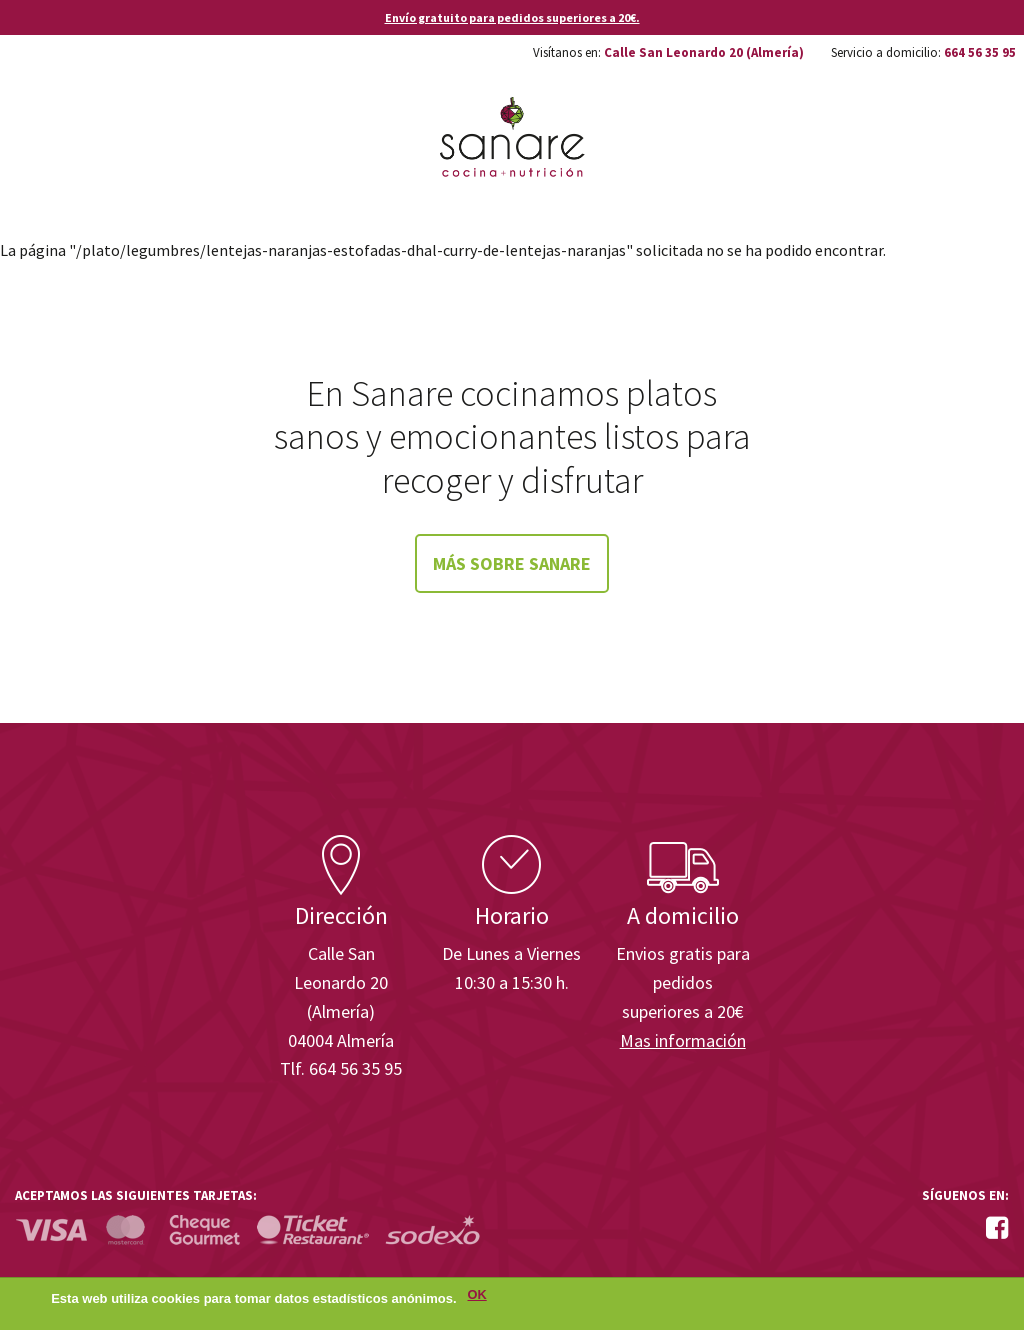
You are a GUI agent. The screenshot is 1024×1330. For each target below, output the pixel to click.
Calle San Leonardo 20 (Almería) (704, 52)
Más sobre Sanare (512, 563)
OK (477, 1300)
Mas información (683, 1040)
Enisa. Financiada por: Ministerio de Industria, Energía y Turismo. (933, 778)
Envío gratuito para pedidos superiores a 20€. (512, 17)
